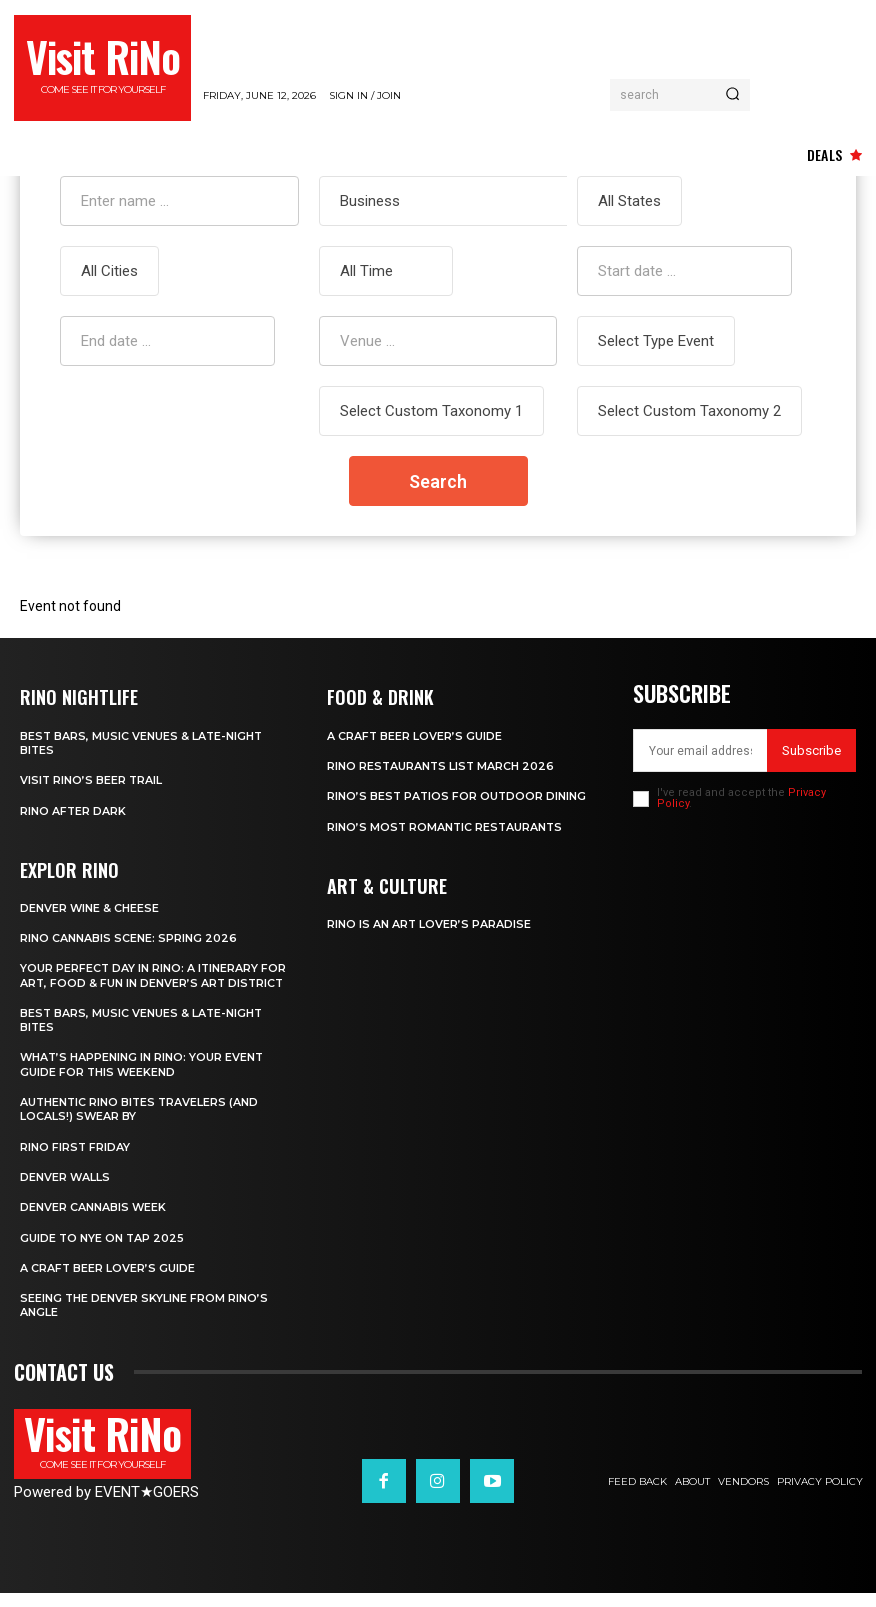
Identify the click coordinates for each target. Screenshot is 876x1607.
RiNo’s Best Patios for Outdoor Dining (458, 796)
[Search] (732, 95)
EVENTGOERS (147, 1506)
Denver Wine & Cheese (90, 907)
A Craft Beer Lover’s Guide (108, 1282)
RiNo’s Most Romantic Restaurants (446, 826)
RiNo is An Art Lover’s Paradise (429, 923)
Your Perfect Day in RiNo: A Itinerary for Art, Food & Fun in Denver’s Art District (140, 982)
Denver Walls (65, 1191)
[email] (700, 750)
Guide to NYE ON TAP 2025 (103, 1252)
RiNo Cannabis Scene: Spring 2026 (128, 938)
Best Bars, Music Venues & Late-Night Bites (142, 1034)
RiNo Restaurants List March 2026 (442, 766)
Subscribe (811, 750)
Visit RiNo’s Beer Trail (92, 780)
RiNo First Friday (75, 1161)
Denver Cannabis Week (93, 1221)
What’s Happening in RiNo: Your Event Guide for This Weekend (143, 1078)
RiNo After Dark (73, 810)
